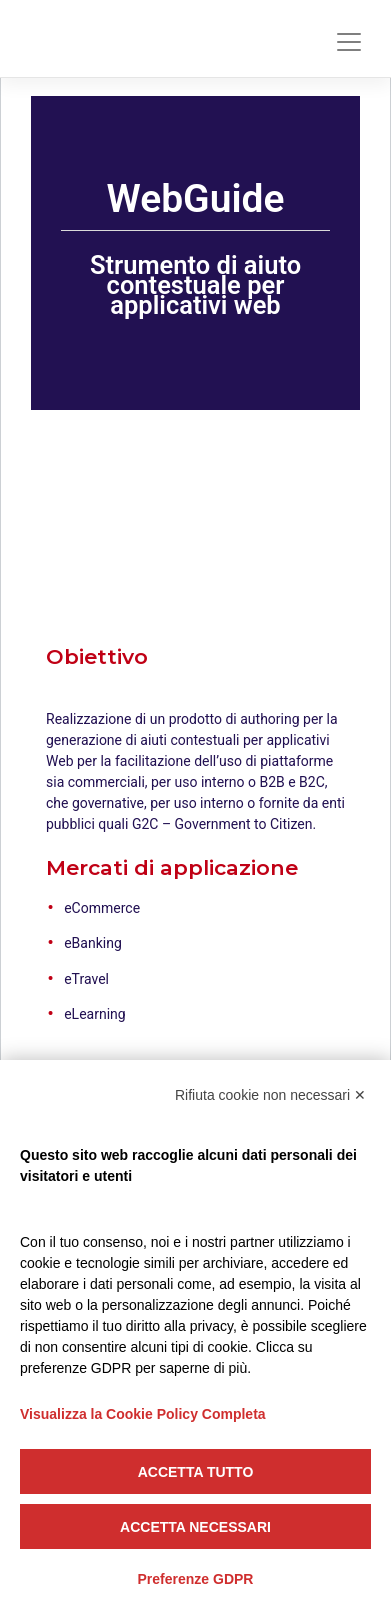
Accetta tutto (196, 1472)
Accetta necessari (195, 1527)
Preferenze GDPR (196, 1579)
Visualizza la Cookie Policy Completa (143, 1414)
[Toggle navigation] (349, 42)
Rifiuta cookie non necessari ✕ (270, 1095)
